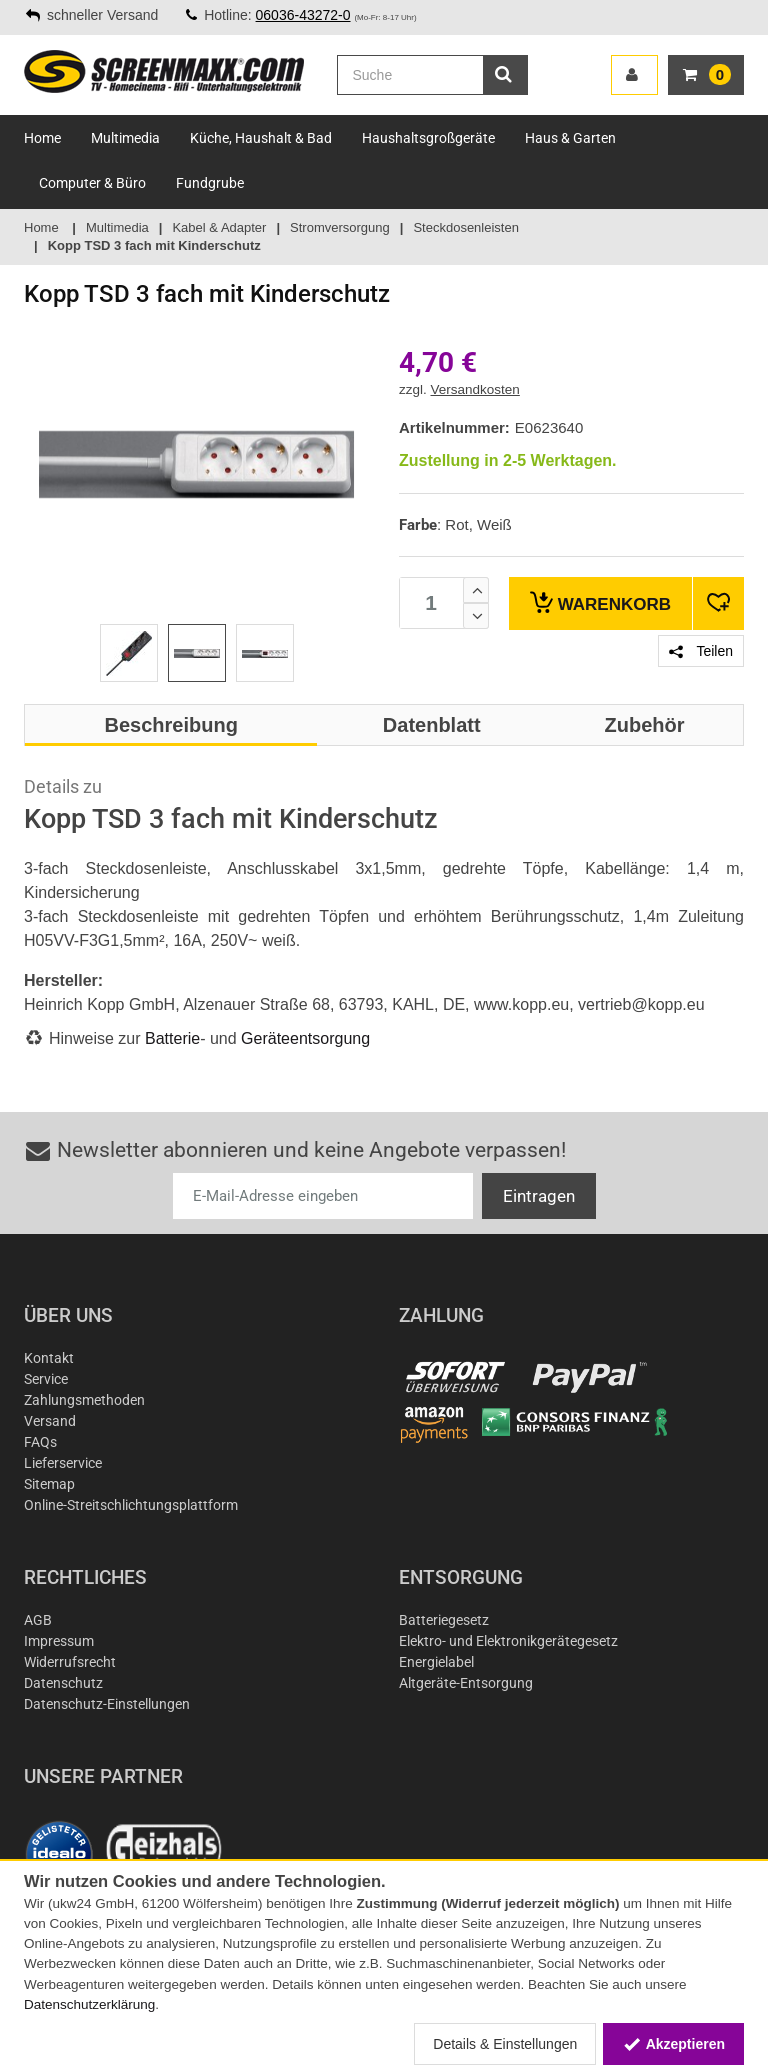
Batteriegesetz (444, 1620)
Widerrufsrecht (70, 1662)
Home (42, 138)
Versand (50, 1421)
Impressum (59, 1641)
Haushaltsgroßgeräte (428, 138)
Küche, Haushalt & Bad (261, 138)
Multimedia (125, 138)
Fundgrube (210, 183)
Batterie (172, 1038)
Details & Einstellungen (505, 2044)
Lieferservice (63, 1463)
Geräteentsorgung (305, 1038)
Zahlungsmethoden (84, 1400)
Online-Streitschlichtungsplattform (131, 1505)
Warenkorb (600, 602)
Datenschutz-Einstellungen (107, 1704)
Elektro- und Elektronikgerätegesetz (508, 1641)
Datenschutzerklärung (89, 2004)
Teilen (701, 651)
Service (46, 1379)
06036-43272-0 (303, 15)
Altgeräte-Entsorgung (466, 1683)
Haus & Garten (570, 138)
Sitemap (49, 1484)
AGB (38, 1620)
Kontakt (49, 1358)
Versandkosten (475, 389)
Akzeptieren (673, 2044)
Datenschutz (63, 1683)
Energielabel (436, 1662)
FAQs (40, 1442)
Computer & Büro (92, 183)
